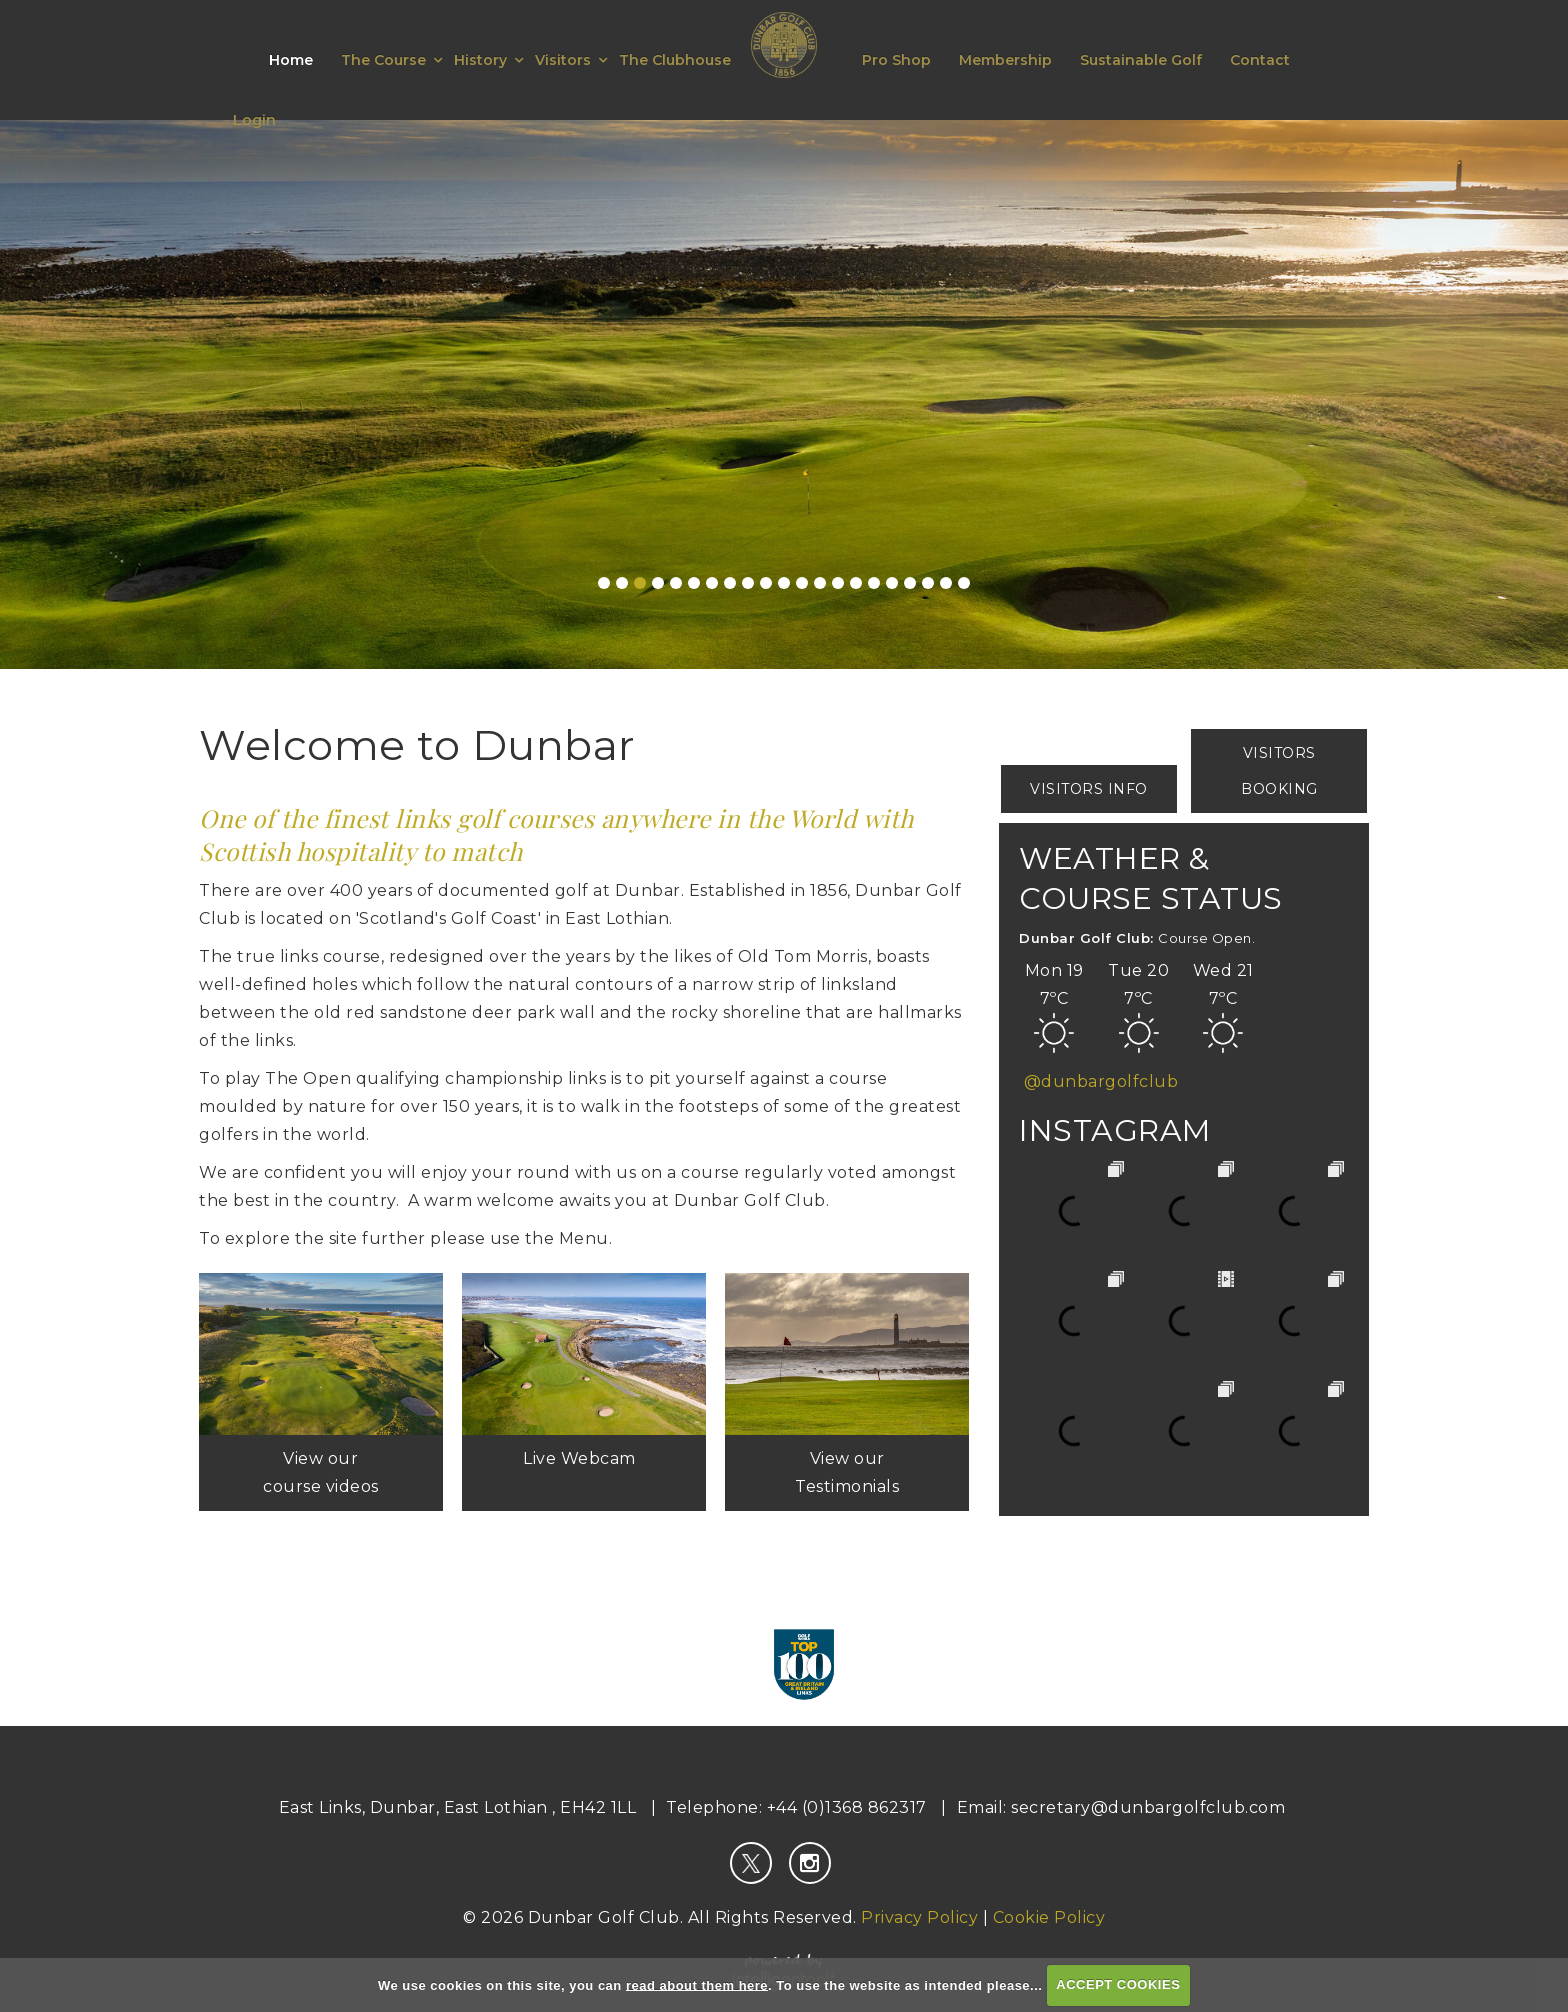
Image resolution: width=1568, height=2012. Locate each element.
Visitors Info (1089, 789)
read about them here (697, 1984)
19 (928, 583)
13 (820, 583)
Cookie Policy (1049, 1917)
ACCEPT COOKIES (1118, 1984)
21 (964, 583)
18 (910, 583)
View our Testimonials (847, 1472)
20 (946, 583)
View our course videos (321, 1472)
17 (892, 583)
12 (802, 583)
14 (838, 583)
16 (874, 583)
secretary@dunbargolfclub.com (1148, 1807)
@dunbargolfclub (1101, 1081)
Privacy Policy (919, 1917)
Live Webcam (584, 1458)
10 (766, 583)
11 (784, 583)
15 (856, 583)
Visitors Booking (1279, 771)
